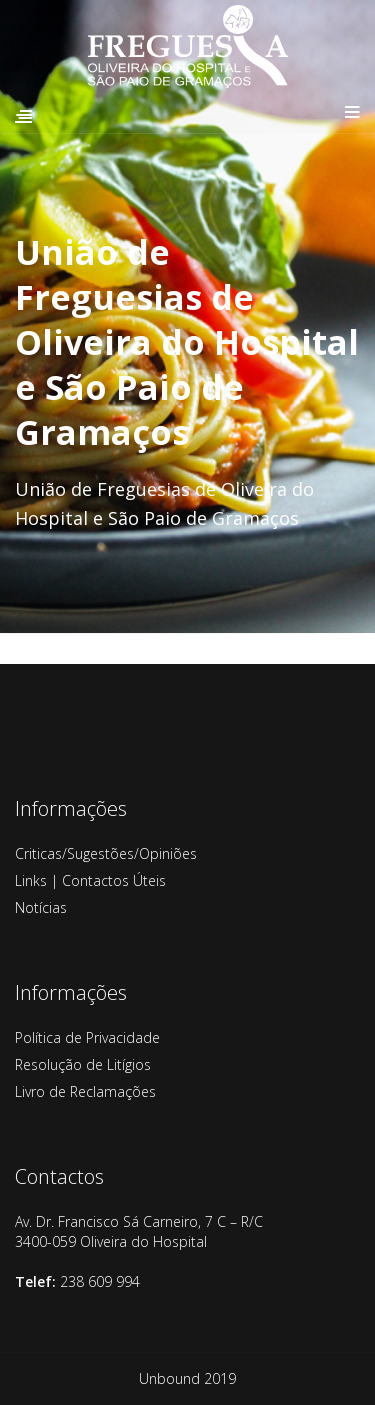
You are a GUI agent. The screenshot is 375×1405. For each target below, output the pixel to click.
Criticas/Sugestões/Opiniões (106, 853)
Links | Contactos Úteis (90, 880)
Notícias (41, 907)
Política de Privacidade (87, 1037)
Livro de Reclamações (85, 1091)
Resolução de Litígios (83, 1064)
